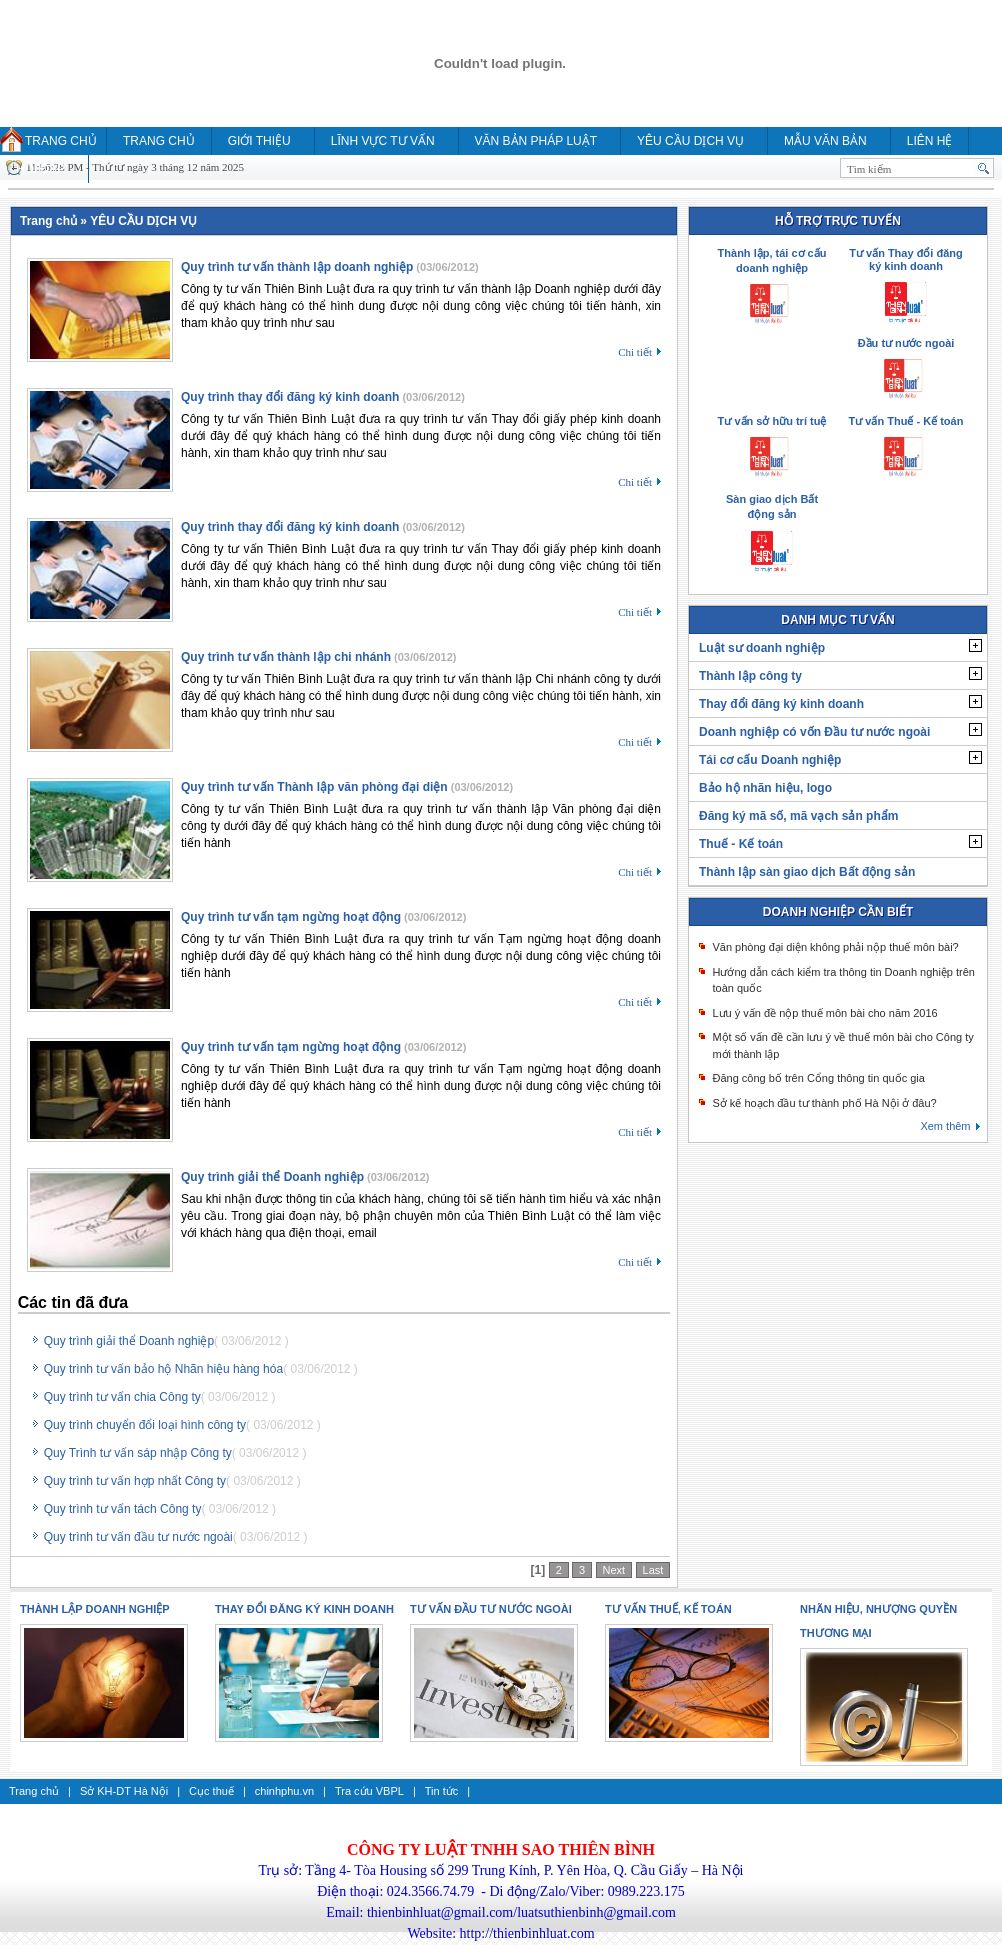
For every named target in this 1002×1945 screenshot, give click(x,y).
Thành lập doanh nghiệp (95, 1609)
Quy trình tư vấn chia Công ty (122, 1397)
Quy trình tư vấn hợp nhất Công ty (135, 1481)
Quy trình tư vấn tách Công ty (123, 1509)
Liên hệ (930, 141)
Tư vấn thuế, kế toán (668, 1609)
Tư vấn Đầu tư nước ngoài (491, 1609)
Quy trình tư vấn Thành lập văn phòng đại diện (314, 787)
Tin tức (442, 1791)
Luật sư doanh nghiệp (762, 648)
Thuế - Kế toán (741, 844)
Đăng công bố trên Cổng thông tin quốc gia (818, 1078)
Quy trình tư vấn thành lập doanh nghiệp (297, 267)
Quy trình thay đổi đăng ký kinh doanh (290, 397)
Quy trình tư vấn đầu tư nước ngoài (138, 1537)
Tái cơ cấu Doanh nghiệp (770, 760)
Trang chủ (61, 141)
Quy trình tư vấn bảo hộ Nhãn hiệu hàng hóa (163, 1369)
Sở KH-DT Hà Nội (124, 1791)
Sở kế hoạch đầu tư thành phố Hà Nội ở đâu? (824, 1103)
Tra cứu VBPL (369, 1791)
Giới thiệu (259, 141)
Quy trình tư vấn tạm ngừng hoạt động (291, 917)
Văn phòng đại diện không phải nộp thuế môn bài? (835, 947)
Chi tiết (635, 352)
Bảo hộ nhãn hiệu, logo (765, 788)
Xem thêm (945, 1126)
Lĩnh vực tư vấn (383, 141)
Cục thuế (211, 1791)
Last (653, 1570)
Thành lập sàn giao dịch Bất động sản (807, 872)
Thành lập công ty (750, 676)
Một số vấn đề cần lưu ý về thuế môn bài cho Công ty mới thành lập (842, 1045)
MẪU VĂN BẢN (825, 141)
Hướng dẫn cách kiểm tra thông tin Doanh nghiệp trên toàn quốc (843, 980)
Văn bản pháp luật (536, 141)
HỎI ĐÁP (40, 169)
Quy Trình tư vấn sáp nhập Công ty (138, 1453)
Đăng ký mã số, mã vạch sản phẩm (798, 816)
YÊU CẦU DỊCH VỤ (690, 141)
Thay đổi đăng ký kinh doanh (781, 704)
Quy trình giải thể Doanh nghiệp (272, 1177)
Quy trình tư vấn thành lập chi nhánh (286, 657)
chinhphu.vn (284, 1791)
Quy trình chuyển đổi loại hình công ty (145, 1425)
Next (614, 1570)
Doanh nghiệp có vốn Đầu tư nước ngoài (814, 732)
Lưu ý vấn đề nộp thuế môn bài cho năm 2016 (824, 1013)
